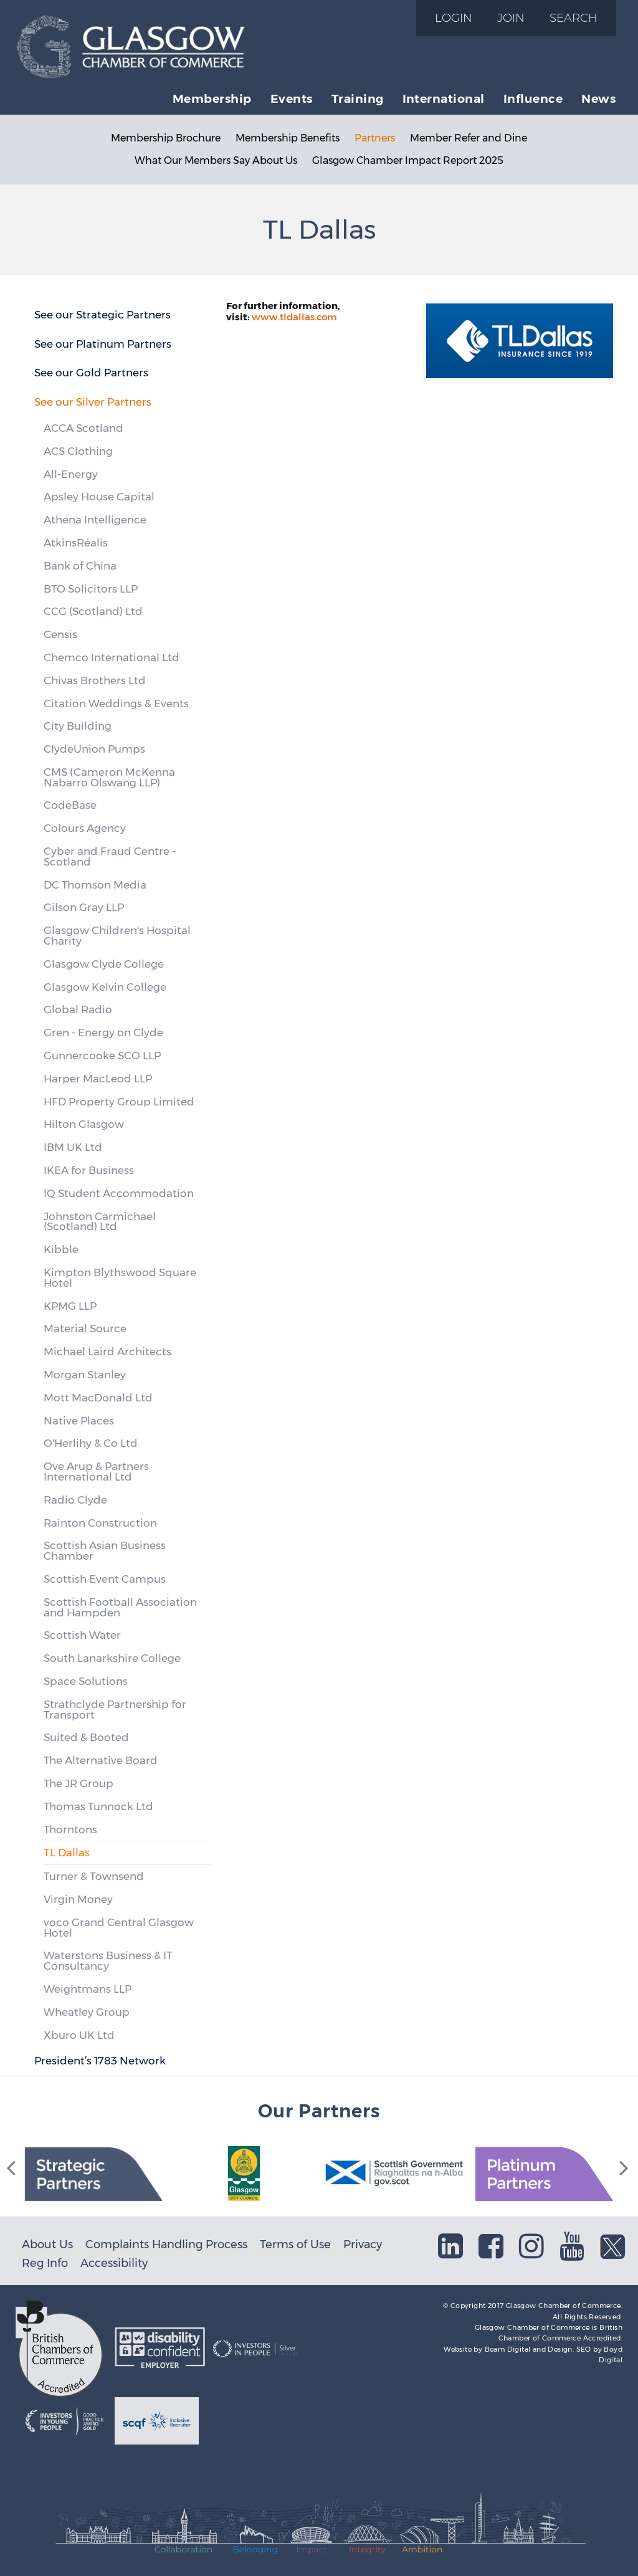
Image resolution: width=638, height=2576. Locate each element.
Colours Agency (85, 828)
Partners (375, 138)
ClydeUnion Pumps (94, 749)
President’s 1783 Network (100, 2060)
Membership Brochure (166, 138)
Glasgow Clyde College (104, 964)
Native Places (79, 1420)
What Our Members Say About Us (216, 160)
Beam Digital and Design (529, 2349)
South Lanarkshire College (112, 1658)
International (443, 98)
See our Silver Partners (92, 402)
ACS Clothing (78, 451)
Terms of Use (295, 2244)
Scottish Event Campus (105, 1579)
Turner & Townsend (94, 1876)
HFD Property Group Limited (119, 1101)
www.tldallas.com (294, 317)
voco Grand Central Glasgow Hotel (119, 1927)
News (598, 98)
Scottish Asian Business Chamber (105, 1550)
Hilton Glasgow (84, 1124)
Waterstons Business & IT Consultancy (108, 1960)
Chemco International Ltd (111, 657)
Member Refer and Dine (468, 138)
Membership (212, 98)
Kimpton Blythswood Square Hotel (120, 1277)
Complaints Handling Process (166, 2244)
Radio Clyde (75, 1500)
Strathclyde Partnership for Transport (115, 1709)
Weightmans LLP (87, 1989)
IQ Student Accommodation (119, 1193)
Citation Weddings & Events (116, 703)
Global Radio (78, 1009)
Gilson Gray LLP (84, 907)
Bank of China (80, 566)
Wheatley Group (87, 2012)
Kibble (61, 1249)
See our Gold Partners (91, 372)
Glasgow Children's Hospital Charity (117, 935)
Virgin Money (78, 1899)
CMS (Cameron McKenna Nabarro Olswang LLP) (109, 777)
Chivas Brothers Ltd (95, 680)
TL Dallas (67, 1852)
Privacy (362, 2244)
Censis (60, 634)
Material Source (85, 1328)
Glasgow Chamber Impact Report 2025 (407, 160)
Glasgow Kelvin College (105, 987)
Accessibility (114, 2262)
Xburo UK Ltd (79, 2035)
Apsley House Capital (99, 496)
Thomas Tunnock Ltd (98, 1806)
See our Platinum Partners (102, 344)
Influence (533, 98)
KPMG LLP (70, 1306)
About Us (47, 2244)
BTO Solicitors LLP (91, 589)
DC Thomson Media (95, 885)
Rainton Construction (100, 1523)
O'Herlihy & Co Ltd (91, 1443)
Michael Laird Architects (107, 1351)
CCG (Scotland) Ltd (93, 611)
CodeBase (70, 805)
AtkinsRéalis (76, 543)
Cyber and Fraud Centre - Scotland (110, 856)
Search (574, 18)
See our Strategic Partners (102, 314)
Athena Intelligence (95, 519)
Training (357, 98)
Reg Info (45, 2262)
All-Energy (71, 474)
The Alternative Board (101, 1760)
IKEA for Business (89, 1170)
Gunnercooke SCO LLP (102, 1055)
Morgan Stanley (85, 1374)
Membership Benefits (288, 138)
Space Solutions (86, 1681)
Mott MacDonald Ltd (98, 1397)
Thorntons (70, 1829)
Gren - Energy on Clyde (103, 1032)
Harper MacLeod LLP (98, 1078)
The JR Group (78, 1783)
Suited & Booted (86, 1737)
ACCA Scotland (83, 428)
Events (291, 98)
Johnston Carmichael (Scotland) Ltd (100, 1221)
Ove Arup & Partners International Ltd (96, 1471)
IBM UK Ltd (73, 1147)
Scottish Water (82, 1635)
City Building (78, 726)
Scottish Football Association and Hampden (120, 1607)
